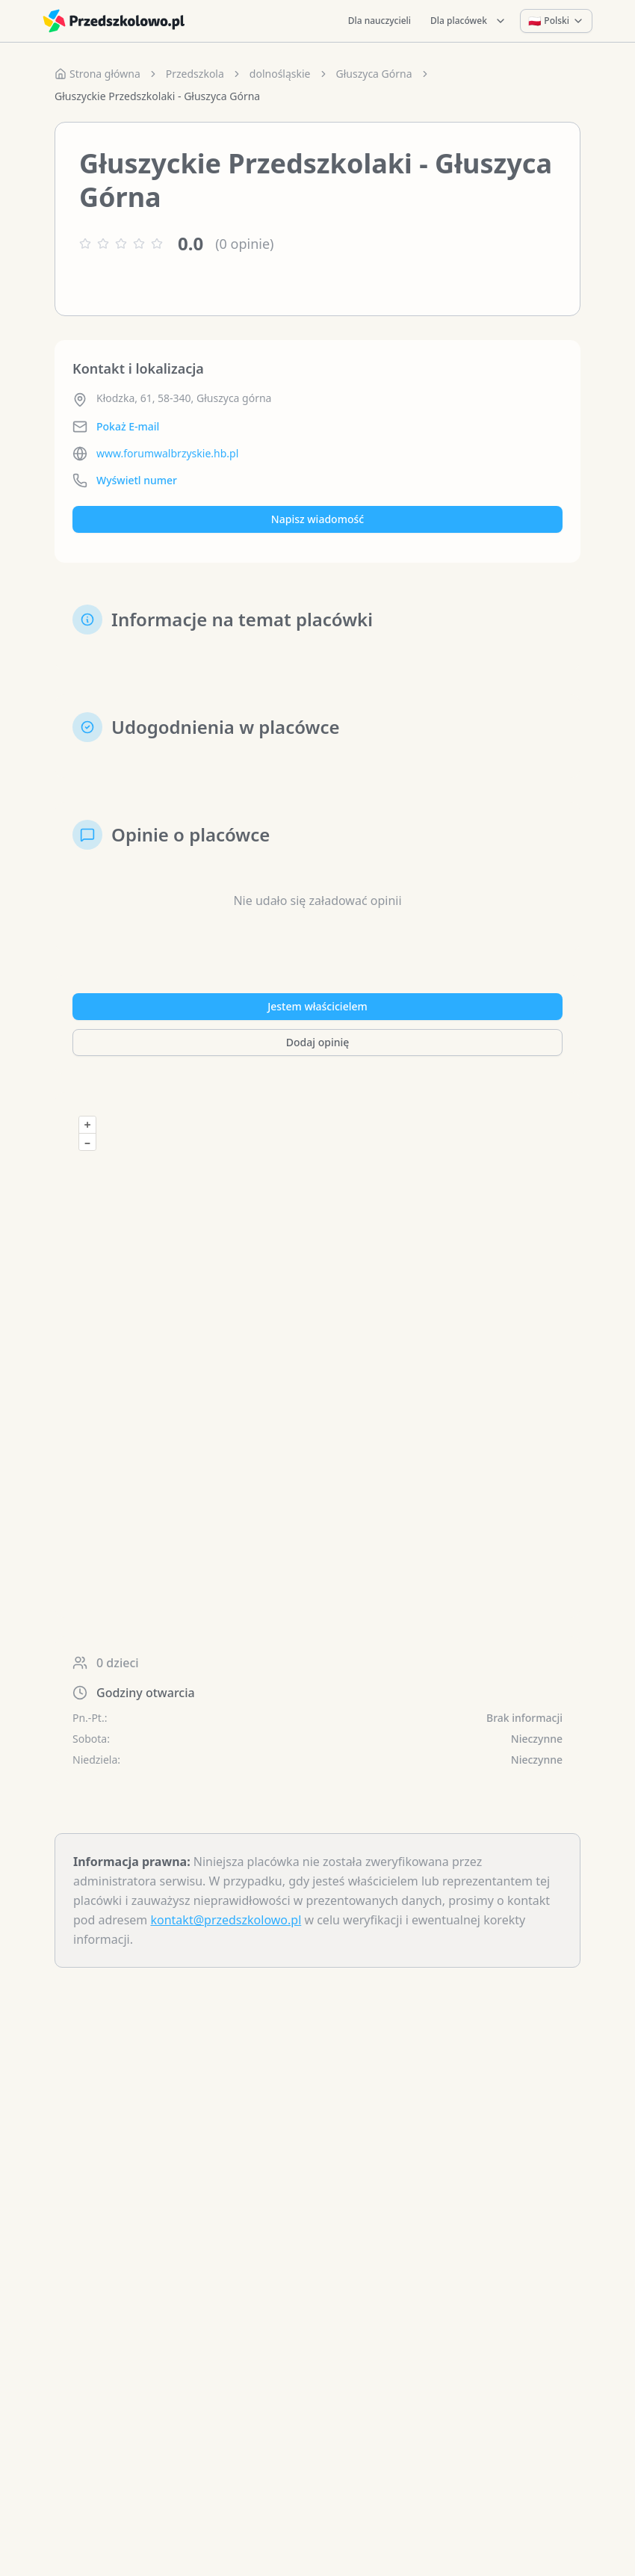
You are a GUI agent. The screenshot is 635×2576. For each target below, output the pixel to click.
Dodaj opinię (317, 1042)
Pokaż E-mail (127, 426)
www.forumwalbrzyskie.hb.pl (167, 453)
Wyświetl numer (136, 480)
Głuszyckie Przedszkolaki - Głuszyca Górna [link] (157, 96)
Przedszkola (195, 74)
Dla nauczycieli (379, 20)
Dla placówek (468, 20)
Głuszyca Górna (374, 74)
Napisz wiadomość (317, 519)
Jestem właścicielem (317, 1006)
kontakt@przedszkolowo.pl (225, 1920)
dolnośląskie (280, 74)
